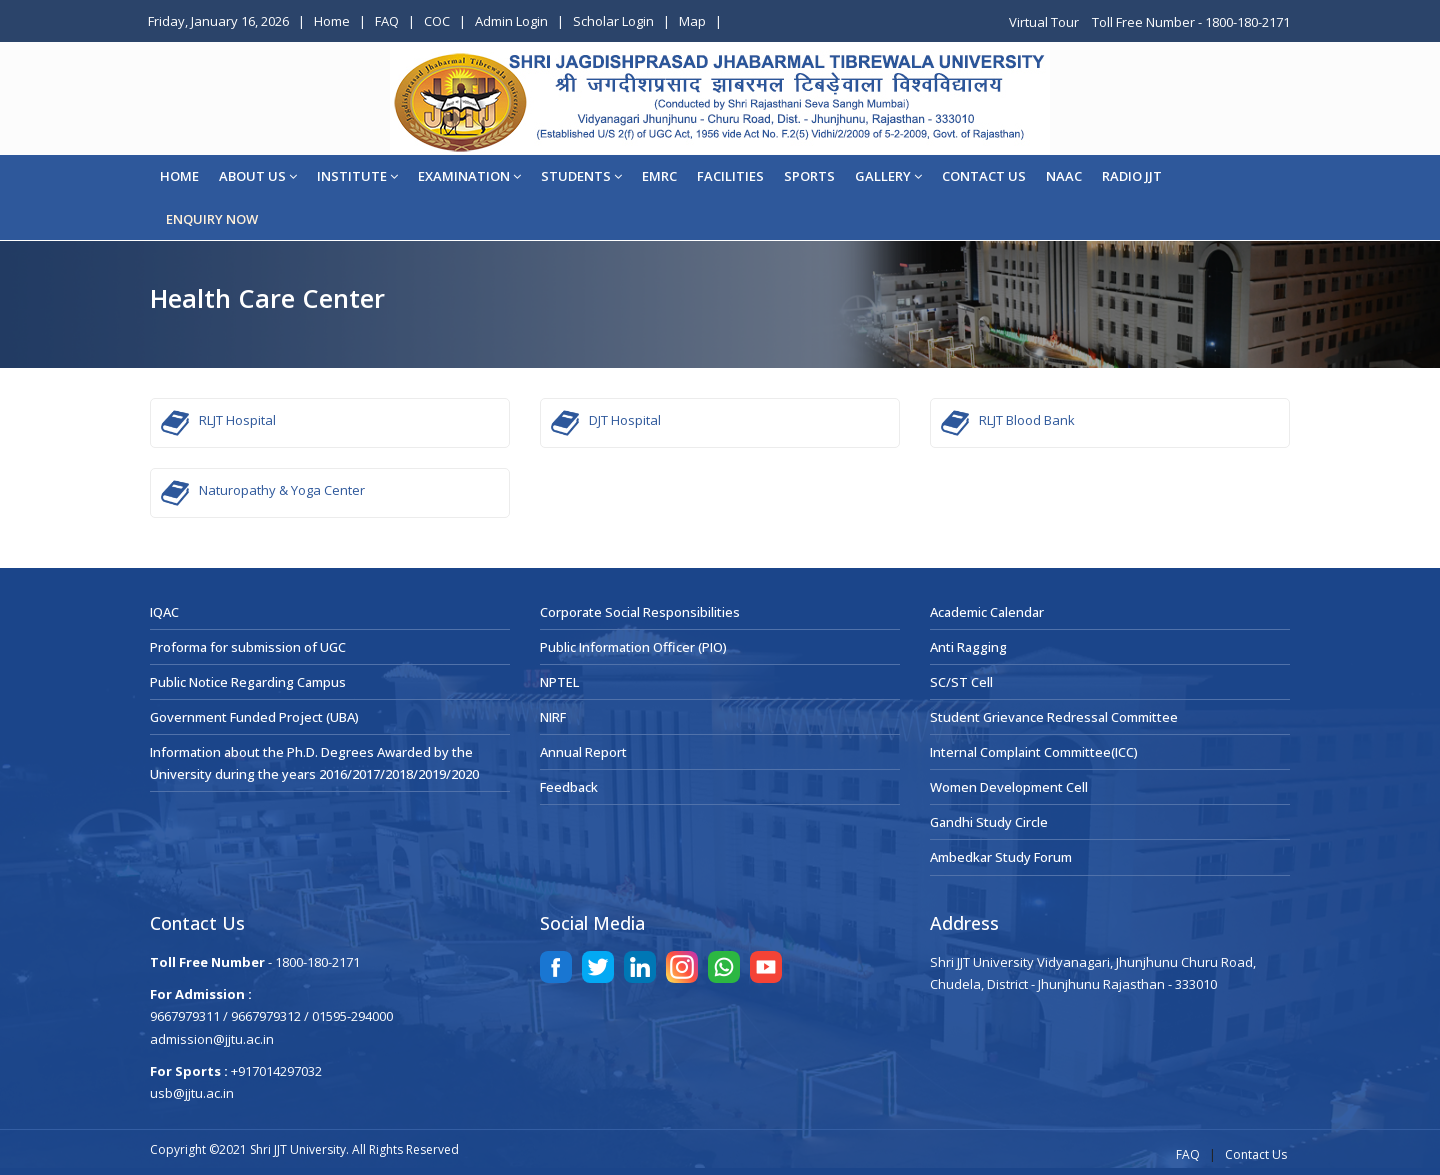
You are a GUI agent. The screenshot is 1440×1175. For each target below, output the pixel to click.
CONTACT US (984, 176)
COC (437, 21)
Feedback (569, 787)
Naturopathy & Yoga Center (282, 490)
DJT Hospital (625, 420)
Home (332, 21)
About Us (258, 176)
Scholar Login (613, 21)
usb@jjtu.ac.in (192, 1093)
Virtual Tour (1045, 22)
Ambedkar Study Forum (1001, 857)
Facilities (730, 176)
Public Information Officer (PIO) (633, 647)
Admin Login (511, 21)
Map (692, 21)
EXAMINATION (469, 176)
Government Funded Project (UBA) (254, 717)
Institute (357, 176)
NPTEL (559, 682)
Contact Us (1256, 1154)
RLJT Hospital (237, 420)
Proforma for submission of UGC (248, 647)
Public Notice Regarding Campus (248, 682)
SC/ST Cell (961, 682)
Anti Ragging (968, 647)
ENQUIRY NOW (212, 219)
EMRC (659, 176)
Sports (809, 176)
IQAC (164, 612)
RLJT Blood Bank (1027, 420)
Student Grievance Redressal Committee (1054, 717)
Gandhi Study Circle (989, 822)
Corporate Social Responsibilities (640, 612)
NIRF (553, 717)
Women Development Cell (1009, 787)
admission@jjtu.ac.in (212, 1039)
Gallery (888, 176)
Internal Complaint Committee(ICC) (1034, 752)
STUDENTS (581, 176)
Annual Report (583, 752)
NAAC (1064, 176)
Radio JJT (1132, 176)
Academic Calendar (987, 612)
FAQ (387, 21)
